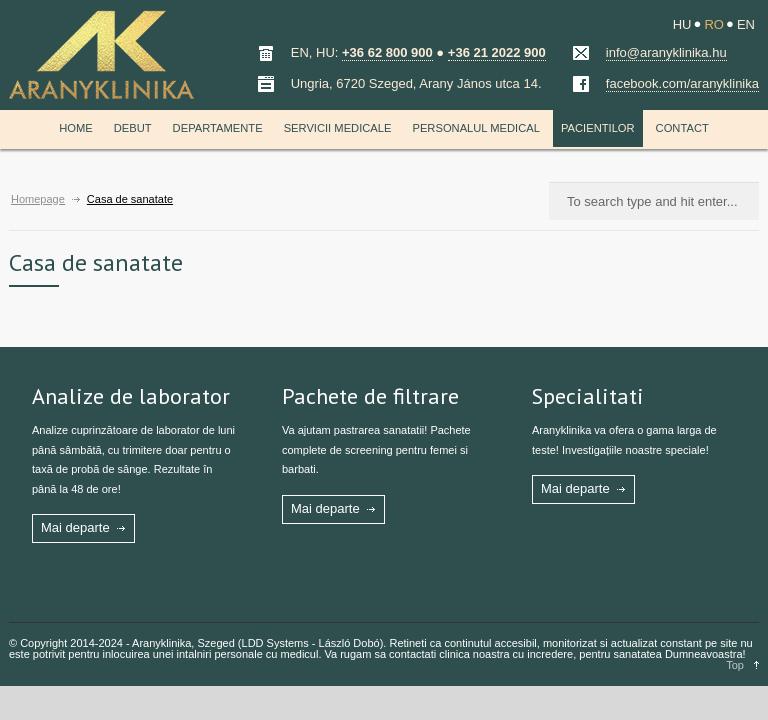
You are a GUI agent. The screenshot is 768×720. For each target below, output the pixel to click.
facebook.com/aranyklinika (682, 83)
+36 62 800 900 (387, 52)
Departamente (218, 128)
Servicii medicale (338, 128)
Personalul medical (475, 128)
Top (735, 665)
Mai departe (75, 527)
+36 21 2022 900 (497, 52)
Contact (682, 128)
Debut (133, 128)
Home (76, 128)
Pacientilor (598, 128)
